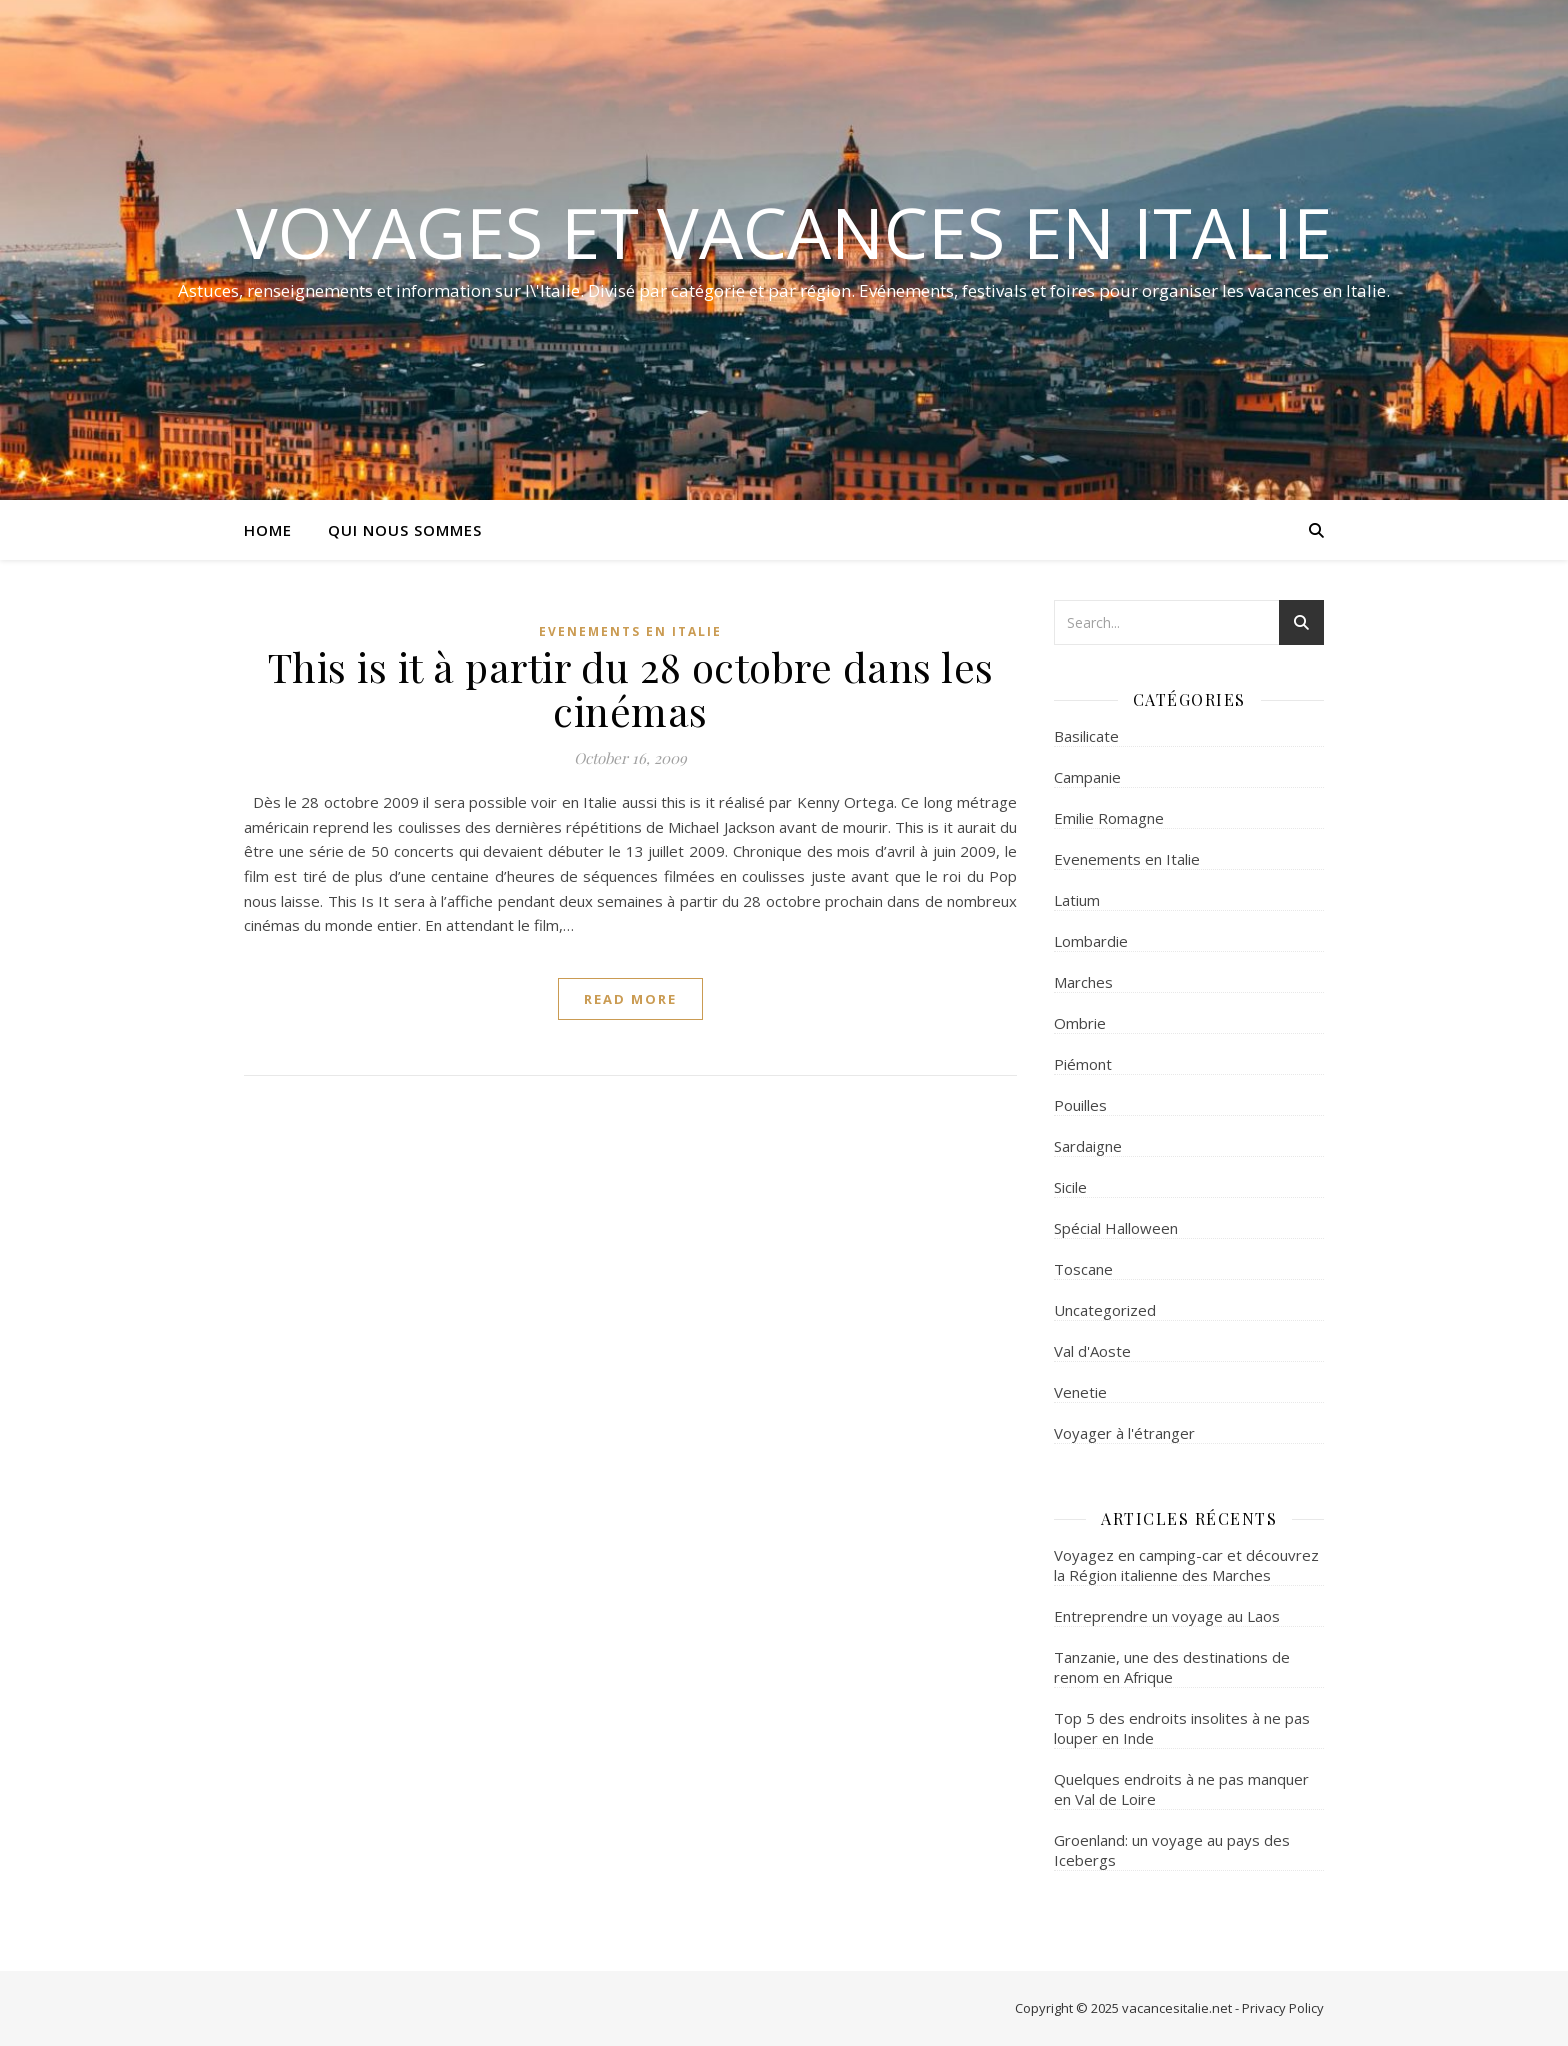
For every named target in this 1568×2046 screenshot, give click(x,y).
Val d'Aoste (1092, 1351)
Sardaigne (1088, 1146)
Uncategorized (1105, 1310)
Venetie (1080, 1392)
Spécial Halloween (1116, 1228)
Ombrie (1080, 1023)
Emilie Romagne (1109, 818)
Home (268, 530)
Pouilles (1080, 1105)
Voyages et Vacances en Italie (784, 232)
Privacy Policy (1283, 2008)
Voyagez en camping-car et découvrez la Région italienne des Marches (1186, 1565)
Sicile (1070, 1187)
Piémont (1083, 1064)
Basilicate (1086, 736)
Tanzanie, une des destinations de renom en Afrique (1172, 1667)
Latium (1077, 900)
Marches (1083, 982)
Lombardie (1091, 941)
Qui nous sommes (405, 530)
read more (630, 999)
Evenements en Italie (630, 631)
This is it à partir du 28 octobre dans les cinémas (631, 688)
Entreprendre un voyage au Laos (1167, 1616)
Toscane (1083, 1269)
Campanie (1087, 777)
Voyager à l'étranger (1124, 1433)
